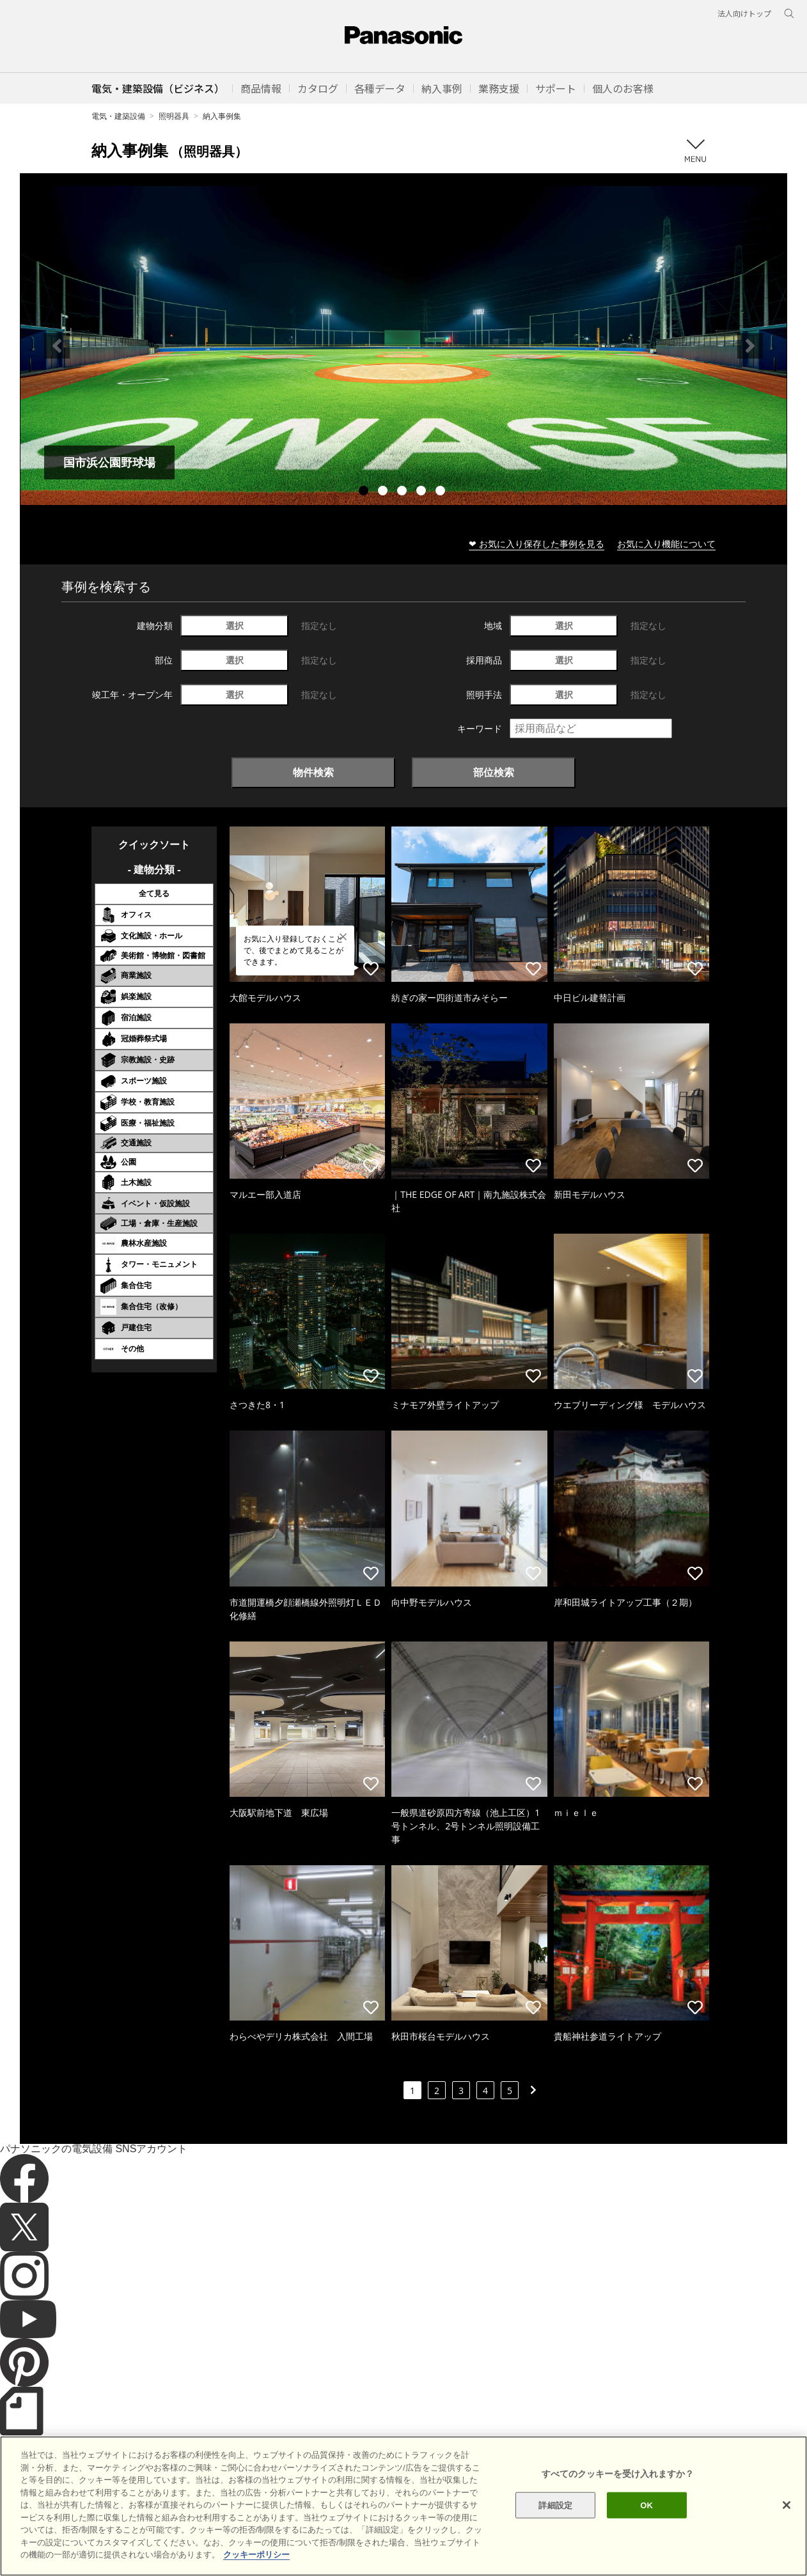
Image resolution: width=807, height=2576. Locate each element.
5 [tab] (441, 492)
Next (750, 346)
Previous (57, 346)
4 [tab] (422, 492)
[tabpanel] (403, 345)
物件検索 (313, 772)
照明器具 (174, 116)
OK (646, 2550)
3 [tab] (403, 492)
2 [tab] (384, 492)
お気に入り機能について (666, 544)
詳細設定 (555, 2550)
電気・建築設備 (118, 116)
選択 (235, 625)
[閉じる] (786, 2550)
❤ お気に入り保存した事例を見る (536, 544)
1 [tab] (365, 492)
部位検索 (493, 772)
